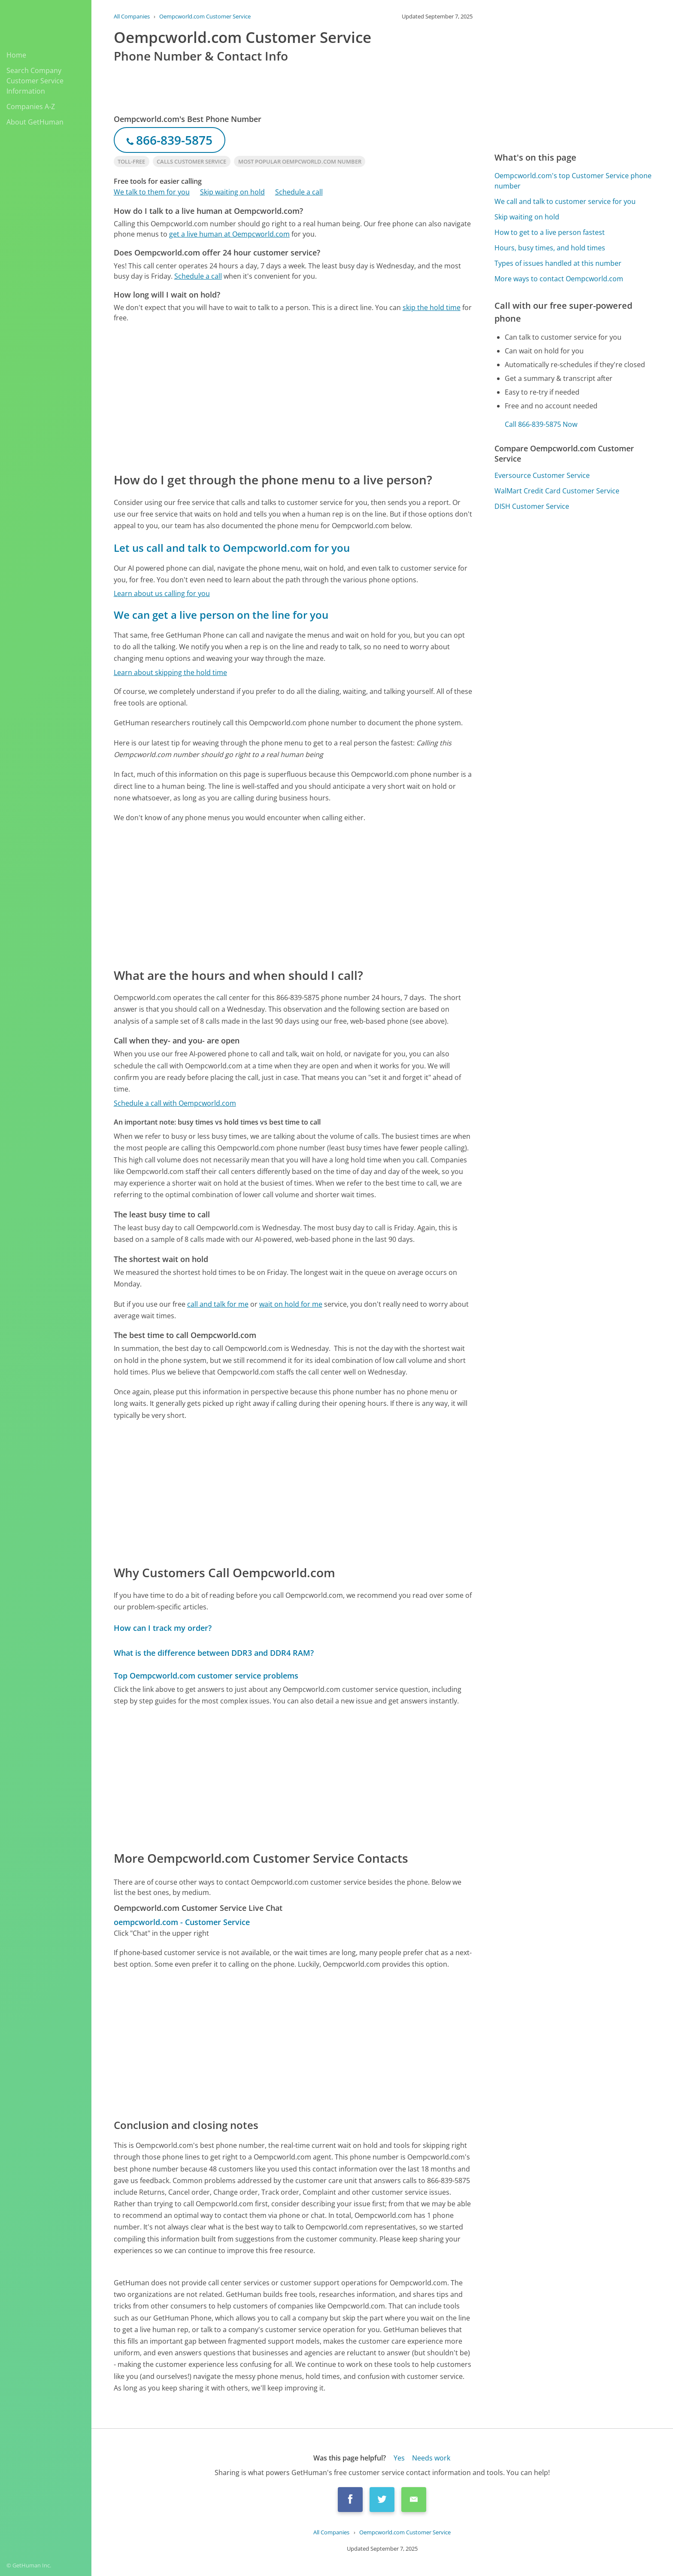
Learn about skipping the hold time (170, 672)
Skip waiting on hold (232, 192)
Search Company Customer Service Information (35, 81)
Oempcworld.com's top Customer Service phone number (573, 181)
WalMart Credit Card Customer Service (556, 491)
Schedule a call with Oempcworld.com (175, 1103)
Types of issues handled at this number (557, 263)
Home (16, 55)
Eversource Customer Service (542, 475)
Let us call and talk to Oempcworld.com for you (232, 548)
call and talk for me (218, 1304)
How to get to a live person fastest (549, 232)
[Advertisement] (293, 397)
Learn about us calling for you (162, 593)
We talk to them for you (152, 192)
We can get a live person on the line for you (221, 615)
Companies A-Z (30, 106)
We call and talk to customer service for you (565, 201)
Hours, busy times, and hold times (549, 247)
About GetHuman (35, 122)
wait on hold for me (290, 1304)
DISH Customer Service (531, 506)
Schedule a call (299, 192)
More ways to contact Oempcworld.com (558, 278)
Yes (399, 2458)
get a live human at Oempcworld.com (229, 234)
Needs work (431, 2458)
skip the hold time (432, 307)
